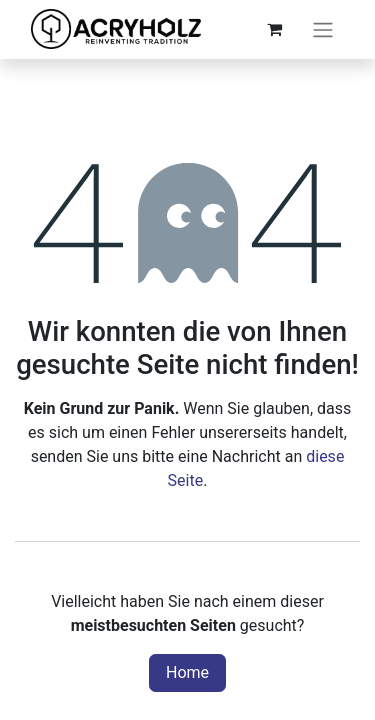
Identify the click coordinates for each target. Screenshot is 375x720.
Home (187, 672)
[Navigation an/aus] (323, 29)
